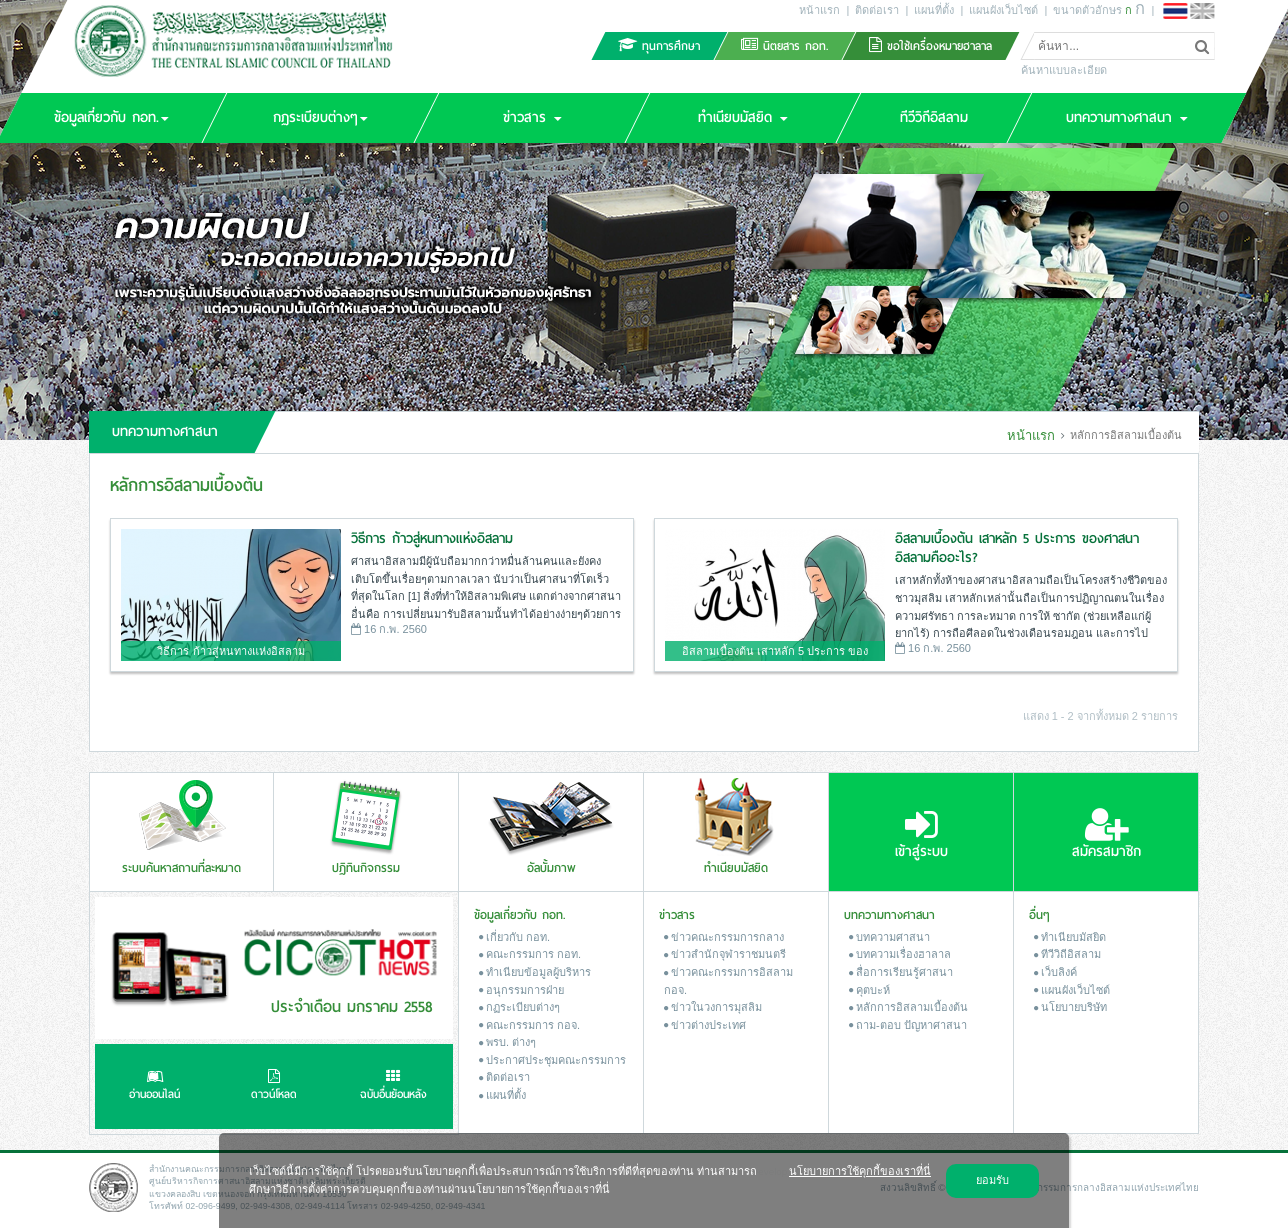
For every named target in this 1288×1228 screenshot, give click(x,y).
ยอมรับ (992, 1180)
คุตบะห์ (869, 990)
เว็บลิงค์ (1055, 972)
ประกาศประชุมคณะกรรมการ (552, 1060)
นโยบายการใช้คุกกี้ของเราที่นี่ (860, 1171)
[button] (320, 118)
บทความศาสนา (889, 937)
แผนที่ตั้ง (934, 10)
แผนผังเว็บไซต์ (1003, 10)
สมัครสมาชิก (1106, 834)
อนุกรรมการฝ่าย (521, 990)
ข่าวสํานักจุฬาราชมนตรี (725, 954)
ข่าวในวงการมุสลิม (713, 1007)
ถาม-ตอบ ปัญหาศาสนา (908, 1025)
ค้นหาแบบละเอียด (1064, 70)
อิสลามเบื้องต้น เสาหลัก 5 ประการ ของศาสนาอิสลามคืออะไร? (1017, 548)
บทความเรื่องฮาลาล (900, 954)
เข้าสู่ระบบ (921, 834)
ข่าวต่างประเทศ (705, 1025)
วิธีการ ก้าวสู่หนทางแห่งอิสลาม (432, 538)
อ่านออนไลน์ (154, 1087)
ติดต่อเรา (877, 10)
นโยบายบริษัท (1070, 1007)
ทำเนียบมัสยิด (1070, 937)
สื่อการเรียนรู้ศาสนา (901, 972)
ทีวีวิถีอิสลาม (1067, 954)
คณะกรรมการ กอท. (530, 954)
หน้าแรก (819, 10)
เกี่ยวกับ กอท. (514, 937)
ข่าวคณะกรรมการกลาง (724, 937)
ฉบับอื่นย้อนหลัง (393, 1087)
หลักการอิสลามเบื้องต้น (908, 1007)
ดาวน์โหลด (274, 1087)
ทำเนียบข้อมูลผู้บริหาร (535, 972)
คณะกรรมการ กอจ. (529, 1025)
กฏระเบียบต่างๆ (519, 1007)
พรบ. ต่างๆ (507, 1042)
